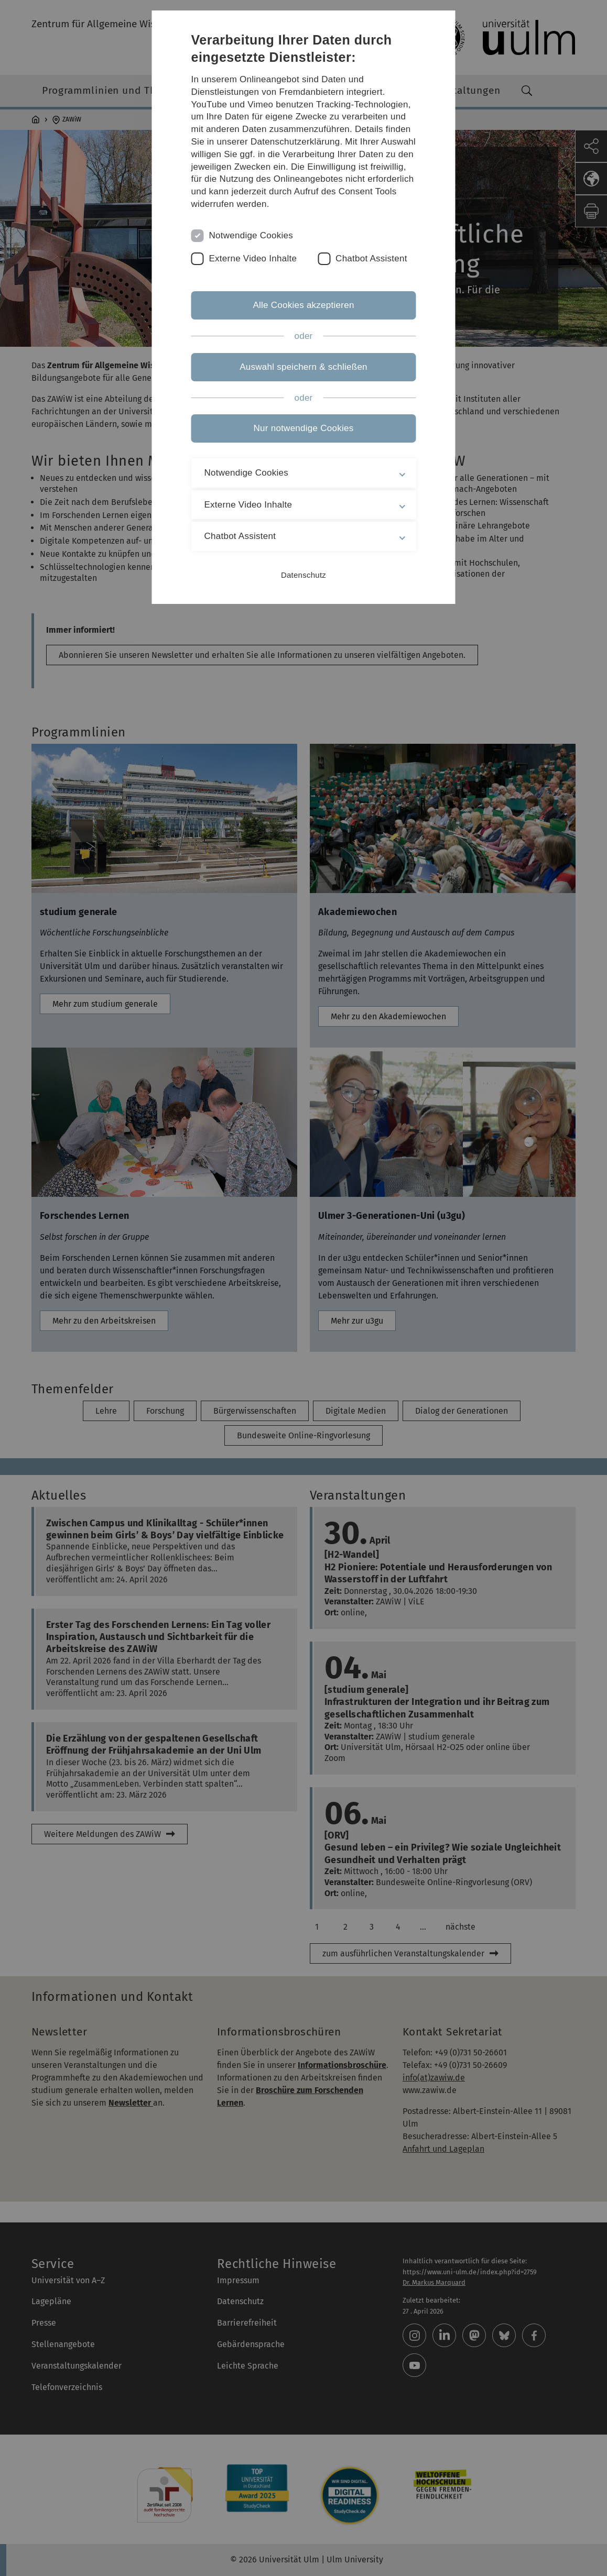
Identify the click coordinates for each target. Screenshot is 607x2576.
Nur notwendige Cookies (304, 428)
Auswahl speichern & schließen (303, 367)
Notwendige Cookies (251, 235)
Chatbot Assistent (371, 258)
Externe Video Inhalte (253, 258)
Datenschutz (303, 574)
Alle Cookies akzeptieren (303, 305)
